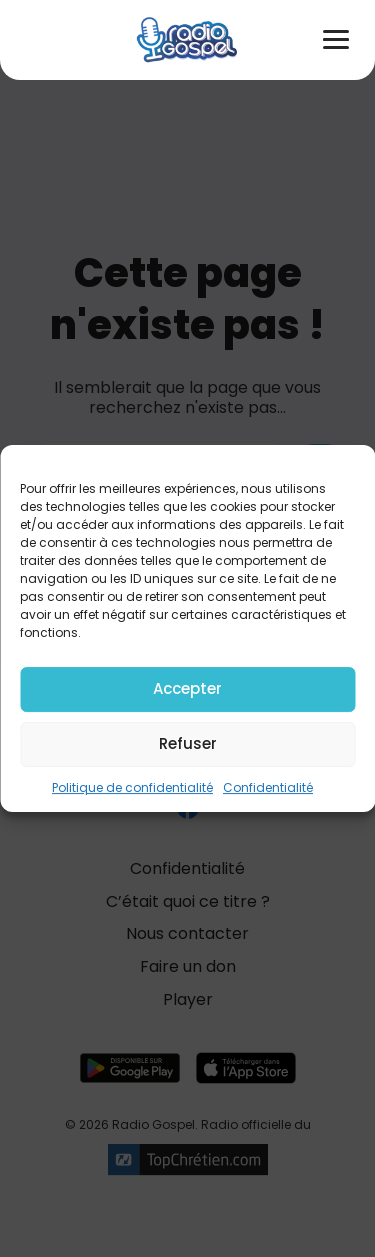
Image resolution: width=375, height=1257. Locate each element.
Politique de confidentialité (132, 787)
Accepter (187, 688)
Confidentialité (268, 787)
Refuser (188, 743)
